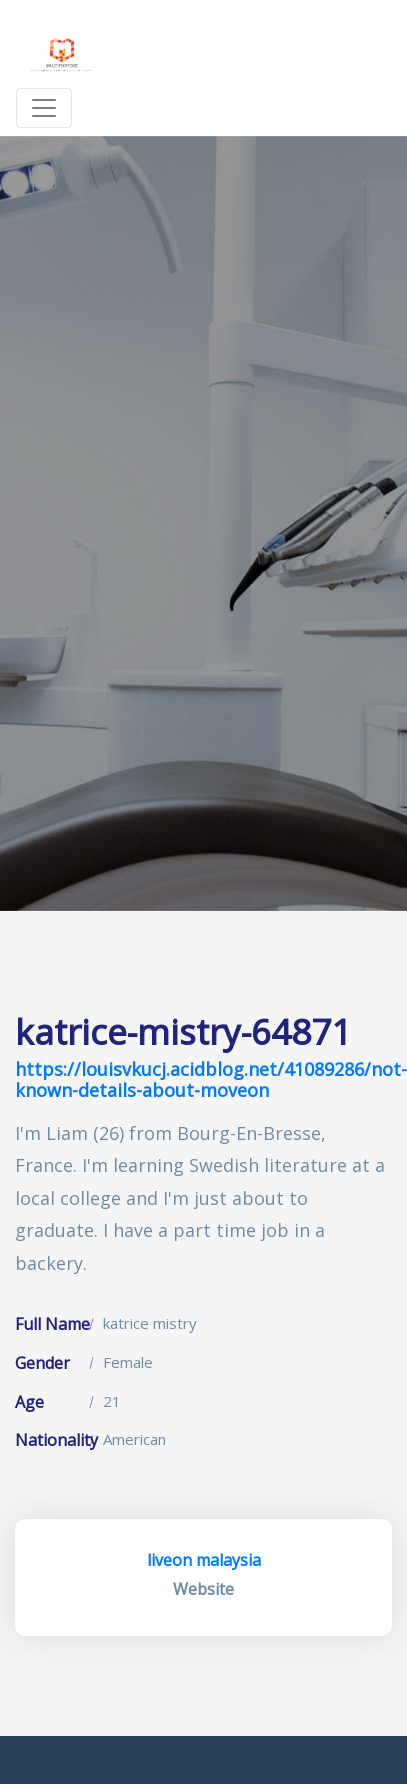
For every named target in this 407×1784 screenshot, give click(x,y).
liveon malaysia (204, 1560)
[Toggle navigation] (44, 108)
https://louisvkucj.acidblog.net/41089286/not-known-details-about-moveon (211, 1080)
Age (29, 1402)
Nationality (56, 1440)
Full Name (52, 1324)
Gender (42, 1363)
